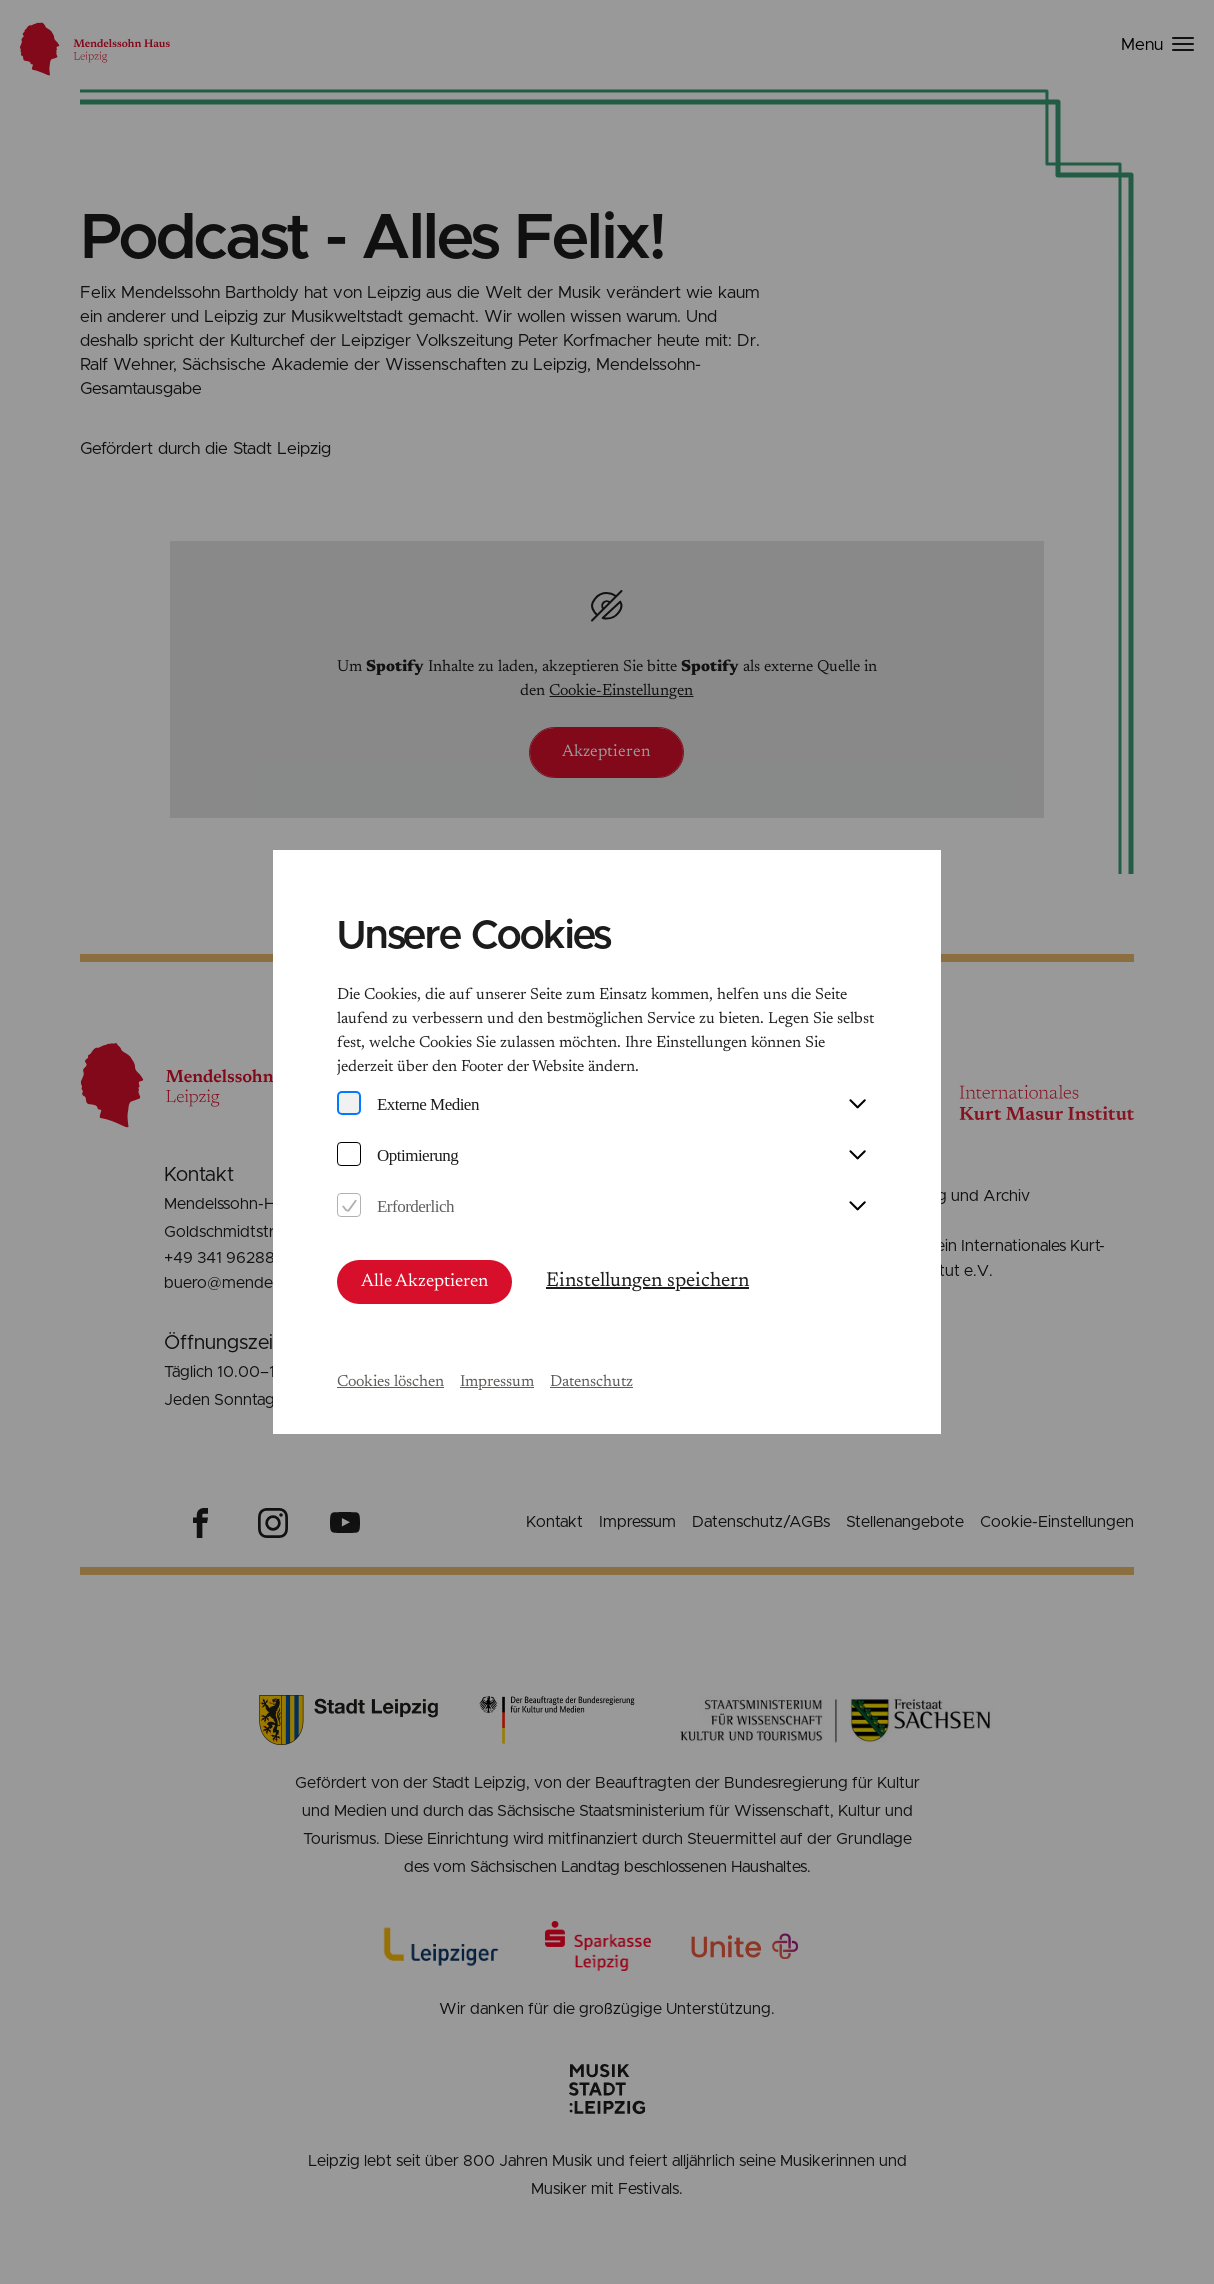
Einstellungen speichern (647, 1281)
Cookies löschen (390, 1382)
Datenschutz (591, 1382)
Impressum (497, 1382)
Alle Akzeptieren (424, 1282)
